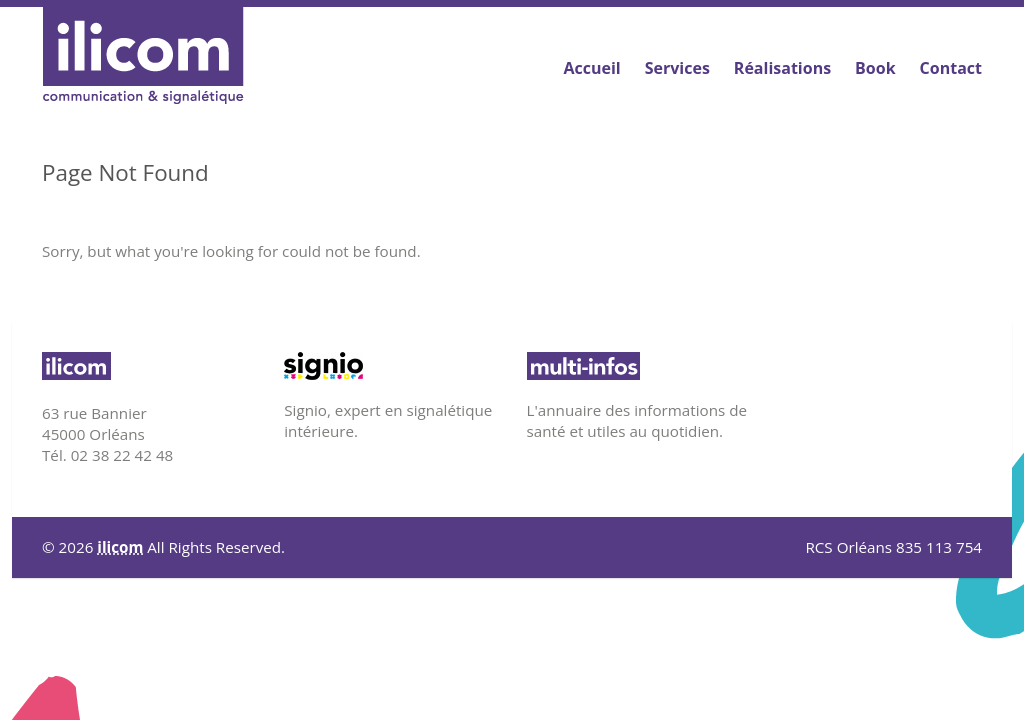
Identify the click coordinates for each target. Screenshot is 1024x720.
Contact (951, 68)
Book (875, 68)
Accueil (591, 68)
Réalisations (782, 68)
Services (677, 68)
